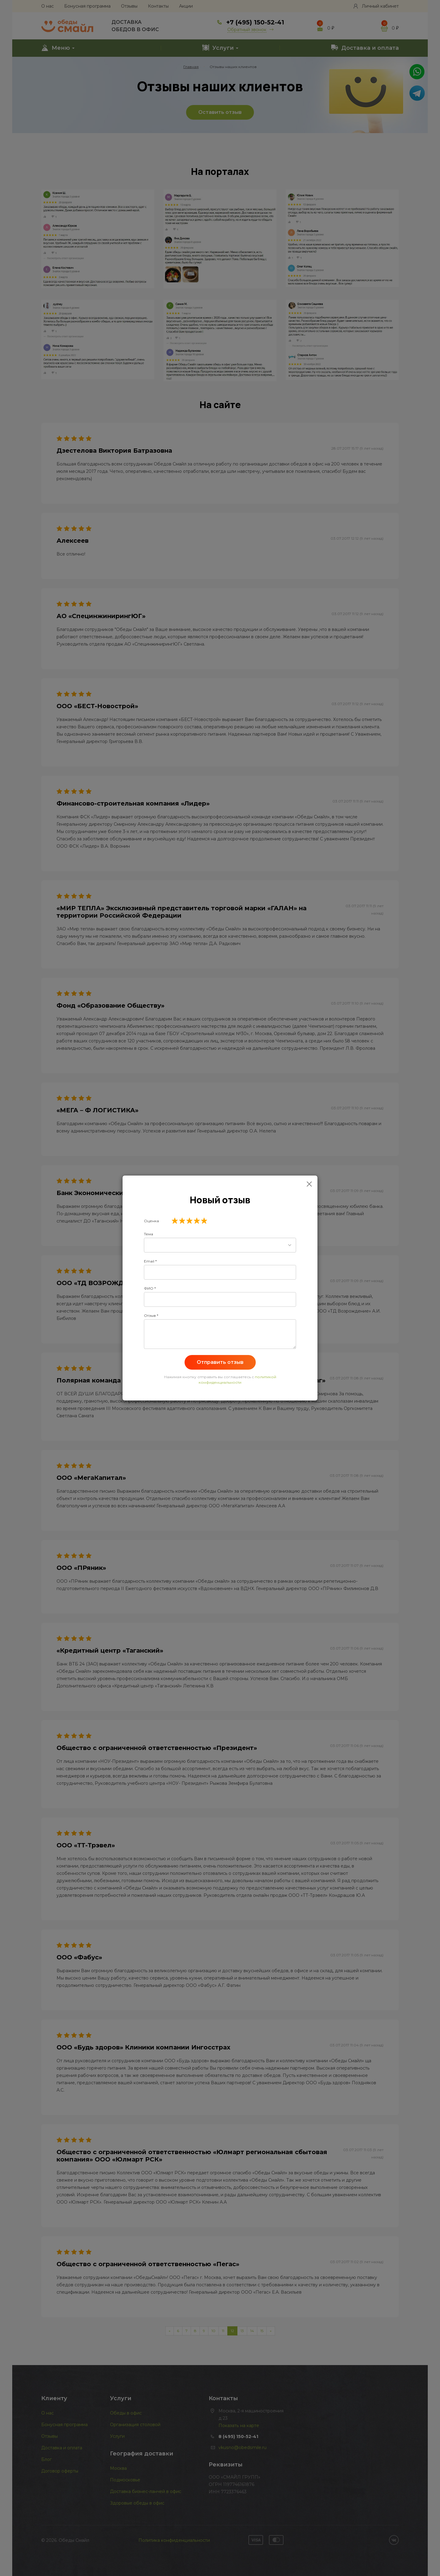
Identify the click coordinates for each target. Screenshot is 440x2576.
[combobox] (220, 1245)
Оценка (151, 1221)
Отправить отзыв (220, 1362)
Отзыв (150, 1315)
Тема (148, 1234)
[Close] (309, 1184)
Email (149, 1261)
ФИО (148, 1288)
